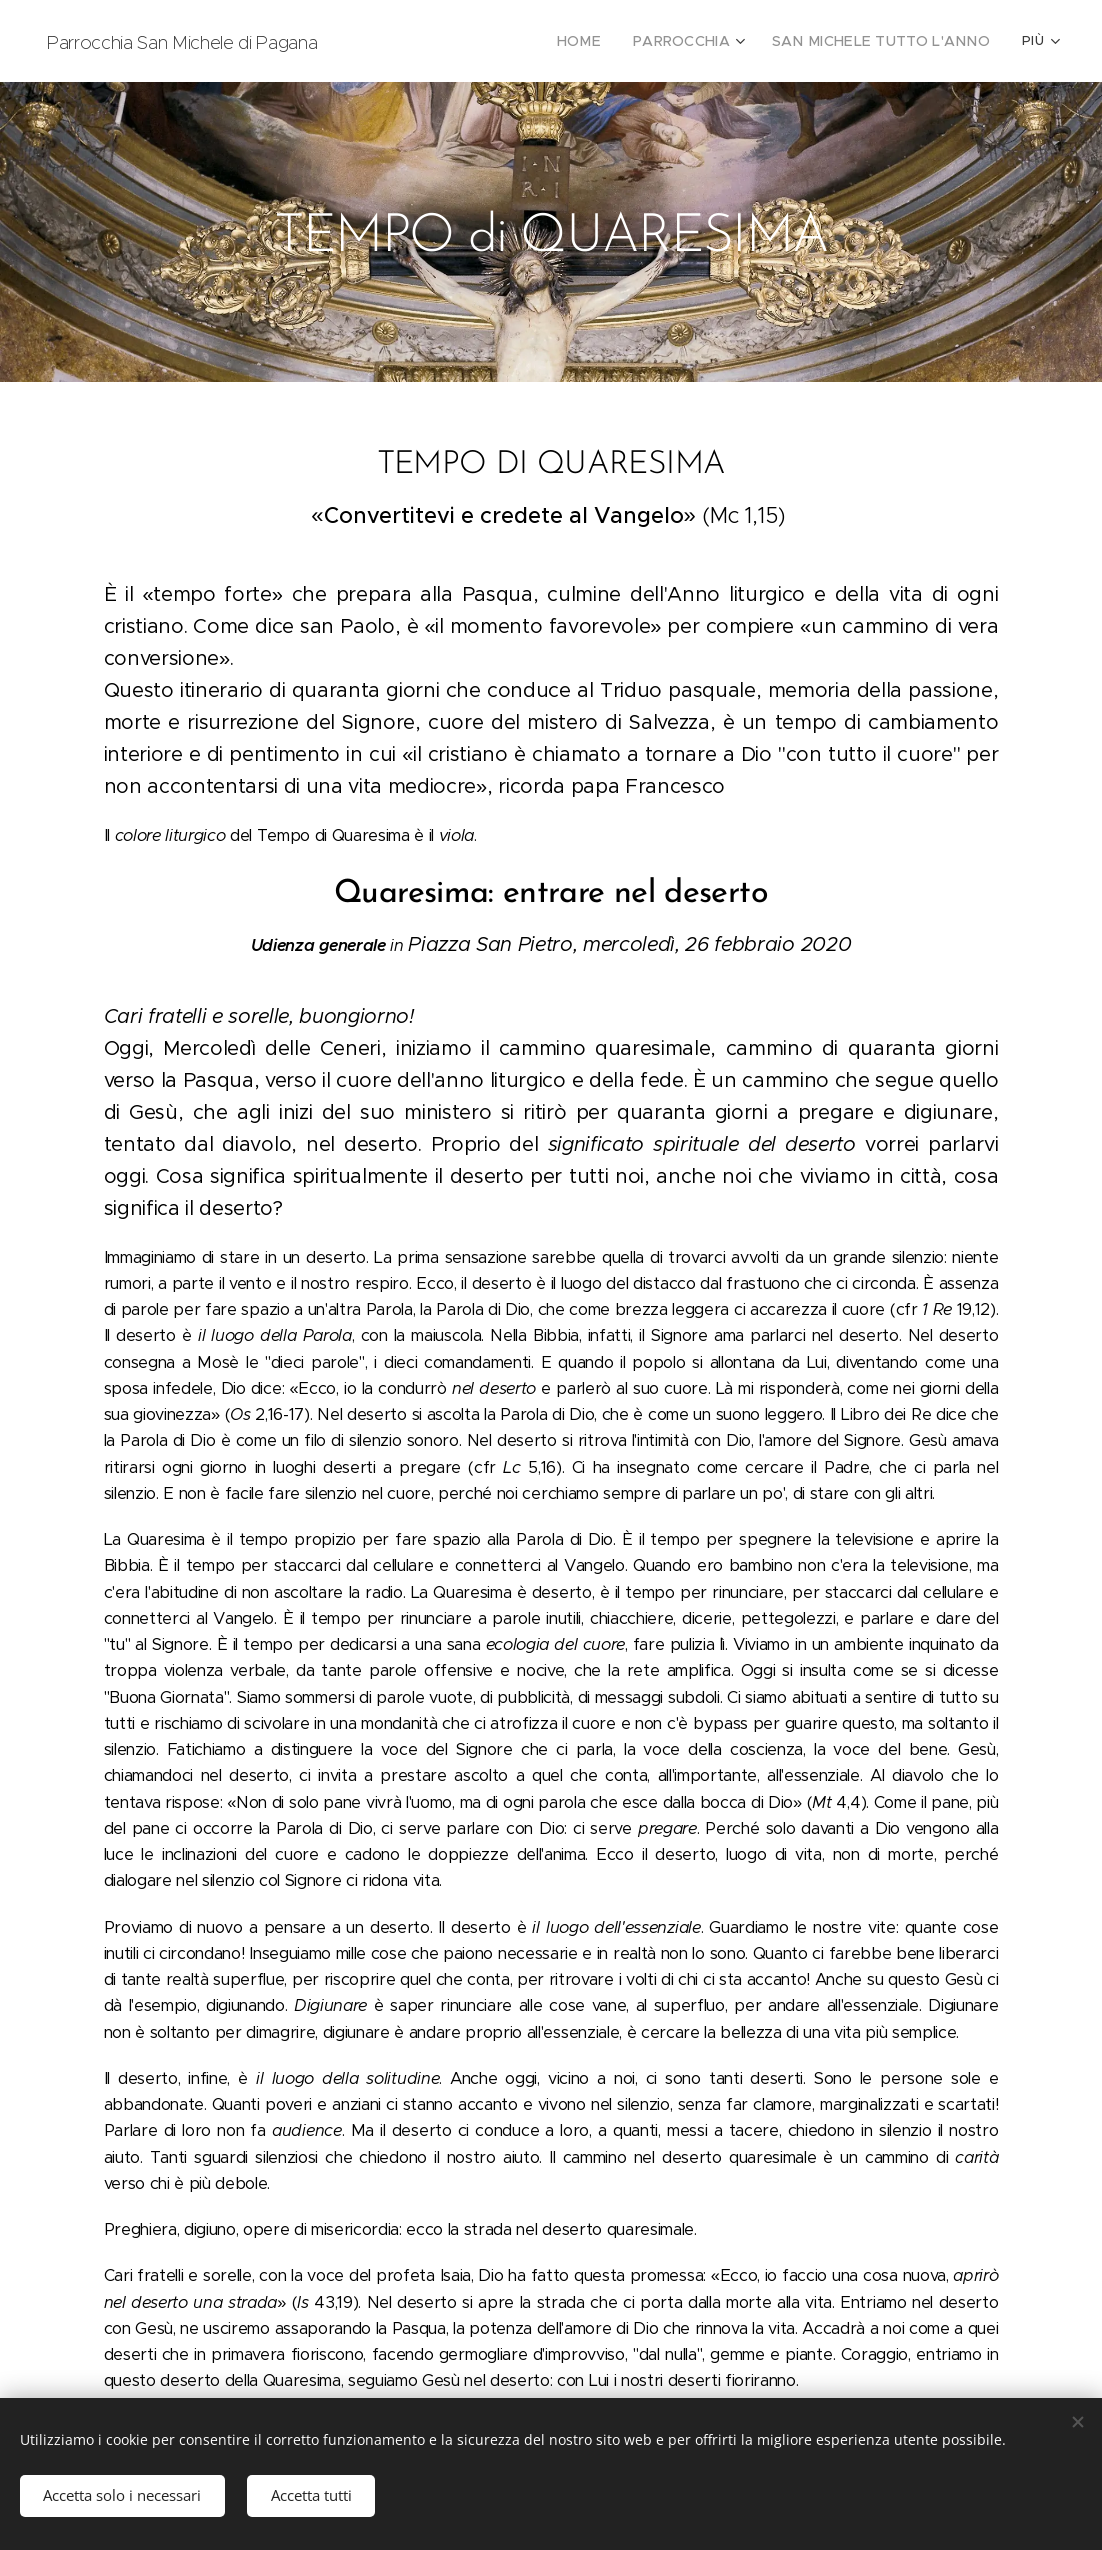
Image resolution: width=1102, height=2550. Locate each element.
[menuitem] (431, 41)
